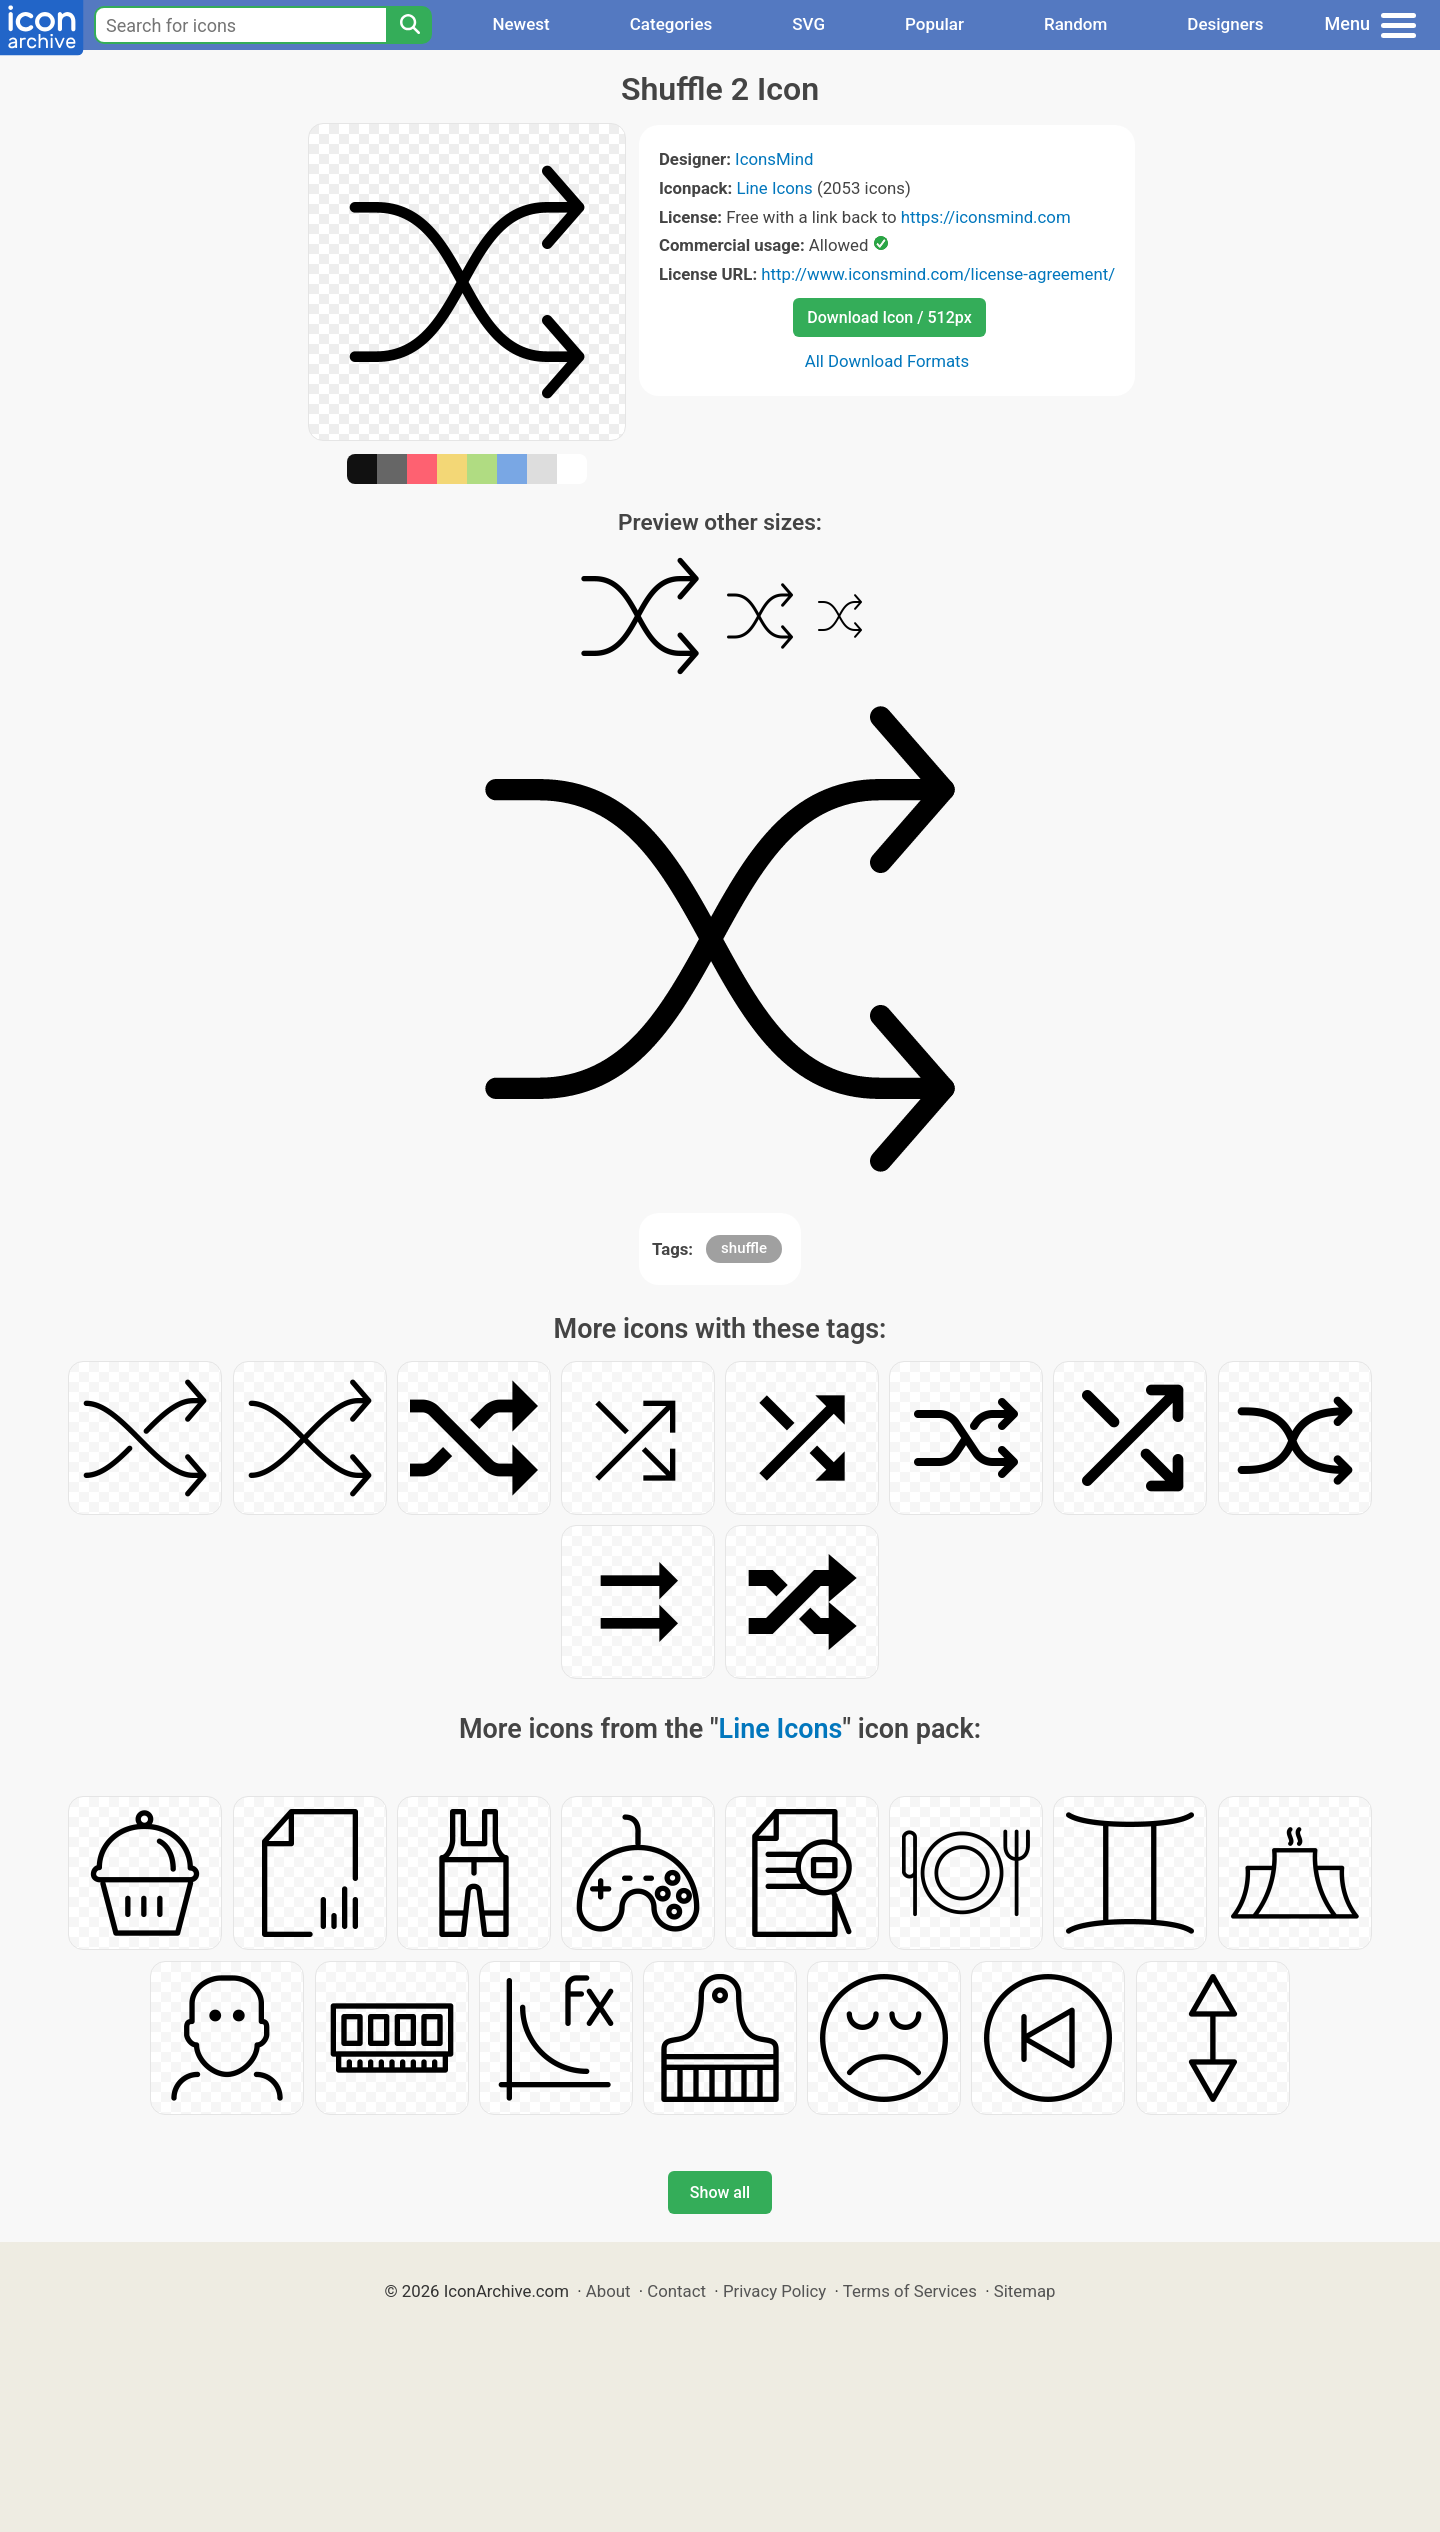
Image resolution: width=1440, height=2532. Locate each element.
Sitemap (1025, 2291)
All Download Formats (887, 361)
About (608, 2291)
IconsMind (774, 159)
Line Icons (774, 188)
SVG (808, 24)
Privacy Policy (774, 2291)
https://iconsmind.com (986, 217)
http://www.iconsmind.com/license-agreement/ (938, 274)
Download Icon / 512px (889, 317)
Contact (676, 2291)
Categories (671, 24)
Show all (720, 2192)
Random (1075, 24)
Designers (1225, 24)
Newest (520, 24)
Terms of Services (910, 2291)
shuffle (744, 1248)
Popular (934, 24)
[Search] (409, 25)
